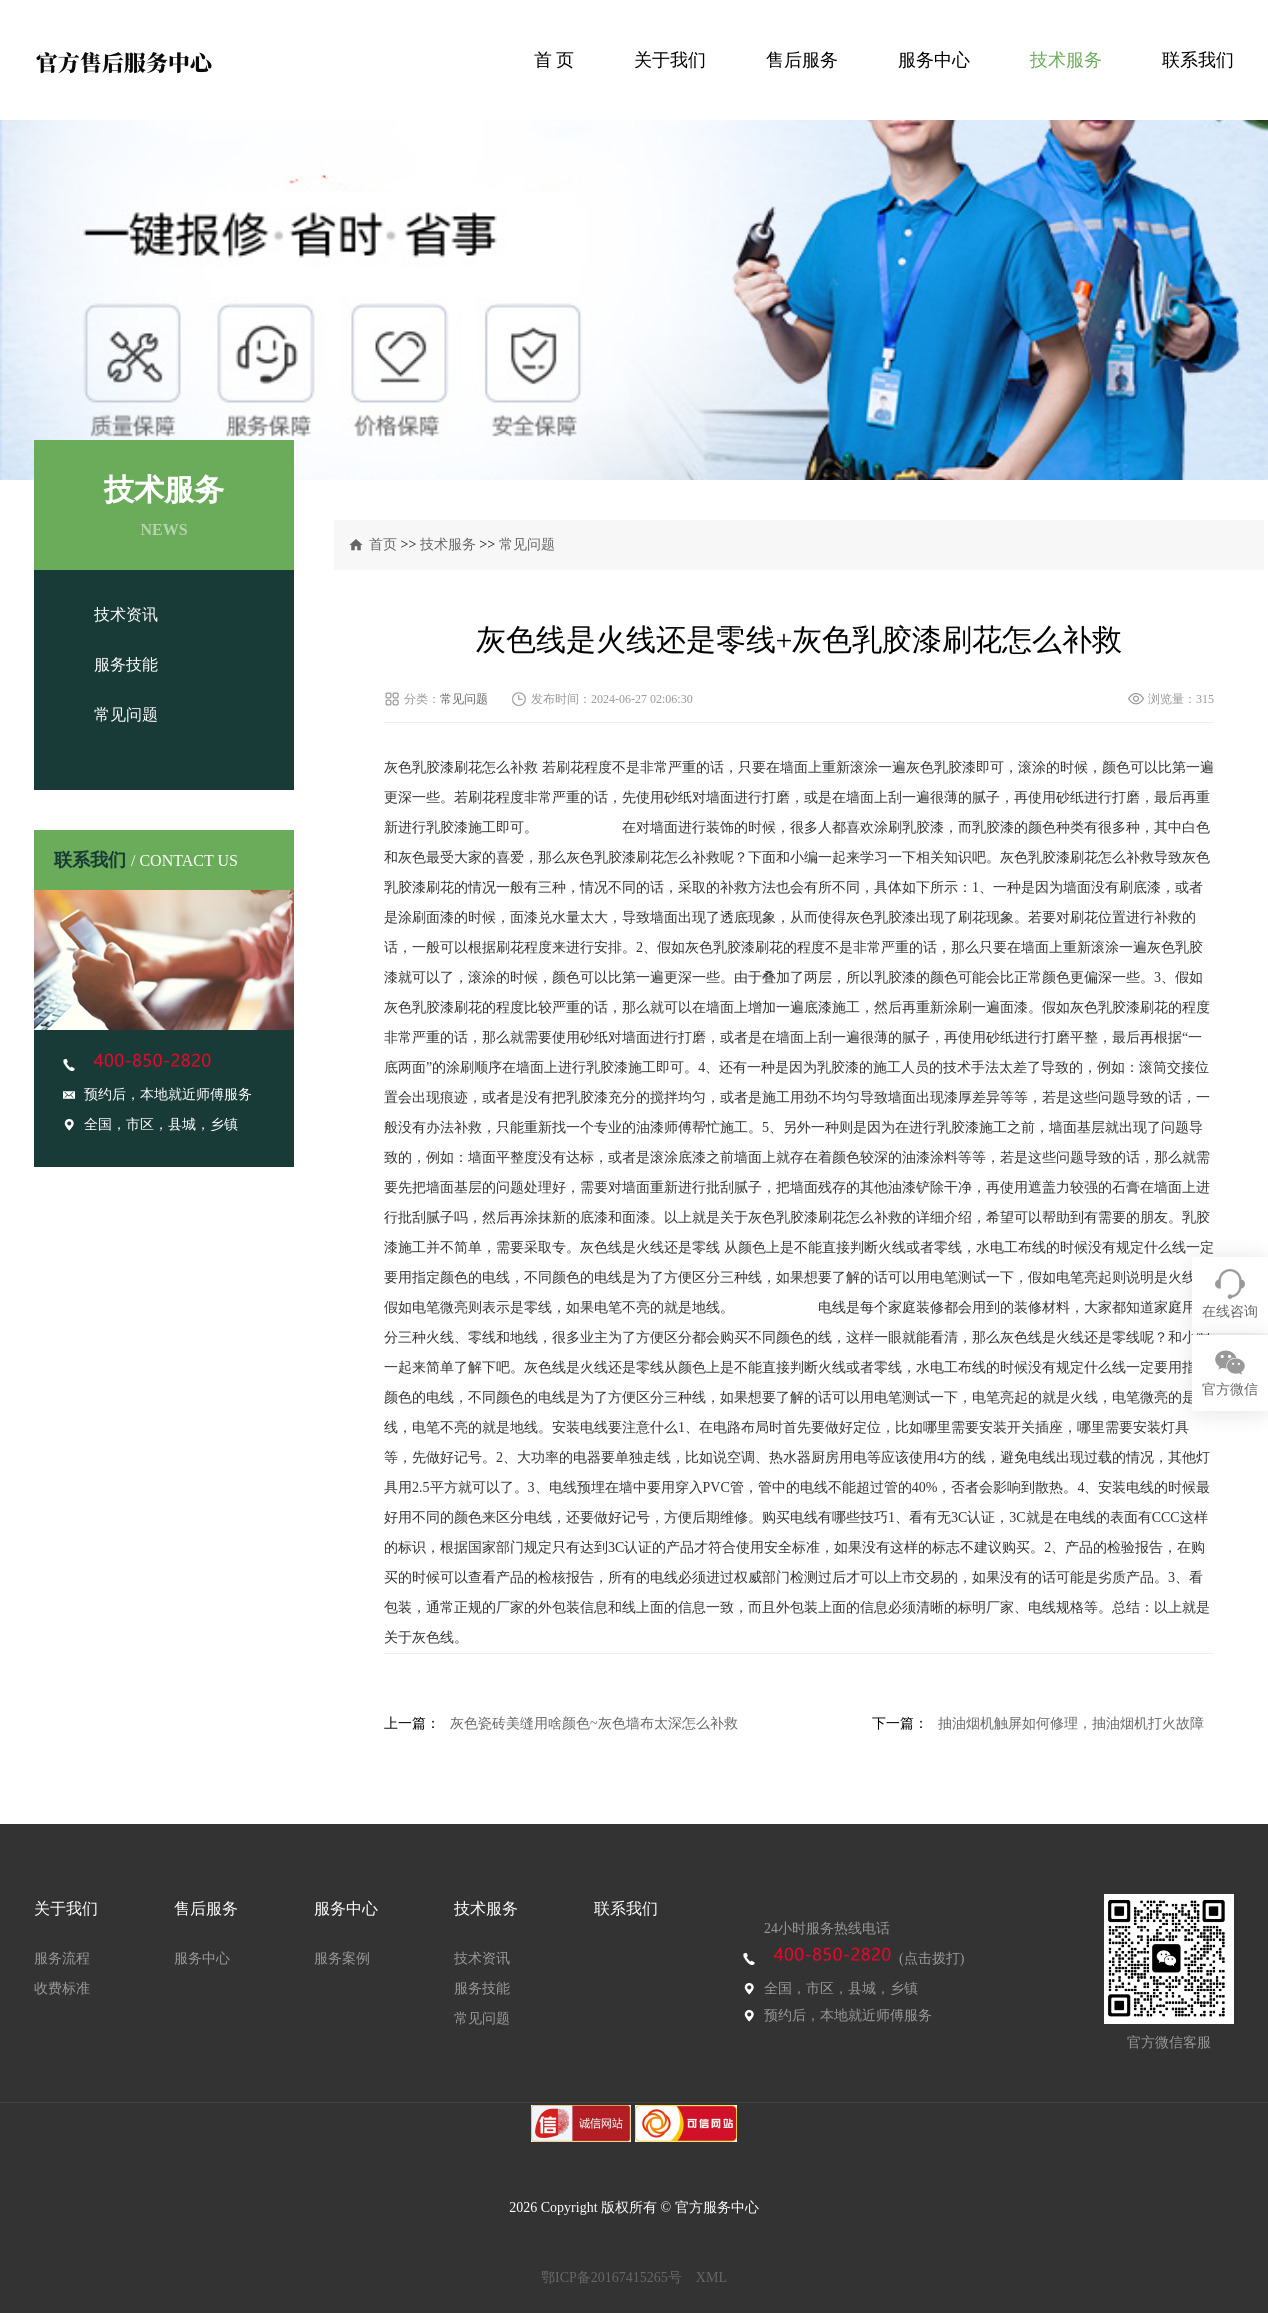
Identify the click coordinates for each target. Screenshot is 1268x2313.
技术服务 (1066, 60)
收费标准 (62, 1988)
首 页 (554, 60)
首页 (383, 544)
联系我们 (1198, 60)
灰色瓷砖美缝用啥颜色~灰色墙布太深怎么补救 (594, 1723)
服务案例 (342, 1958)
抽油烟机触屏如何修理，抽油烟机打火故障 (1071, 1723)
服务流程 (62, 1958)
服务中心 (934, 60)
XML (711, 2277)
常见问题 (126, 714)
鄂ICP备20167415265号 (611, 2277)
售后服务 (802, 60)
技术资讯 (126, 614)
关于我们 (670, 60)
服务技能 (126, 664)
